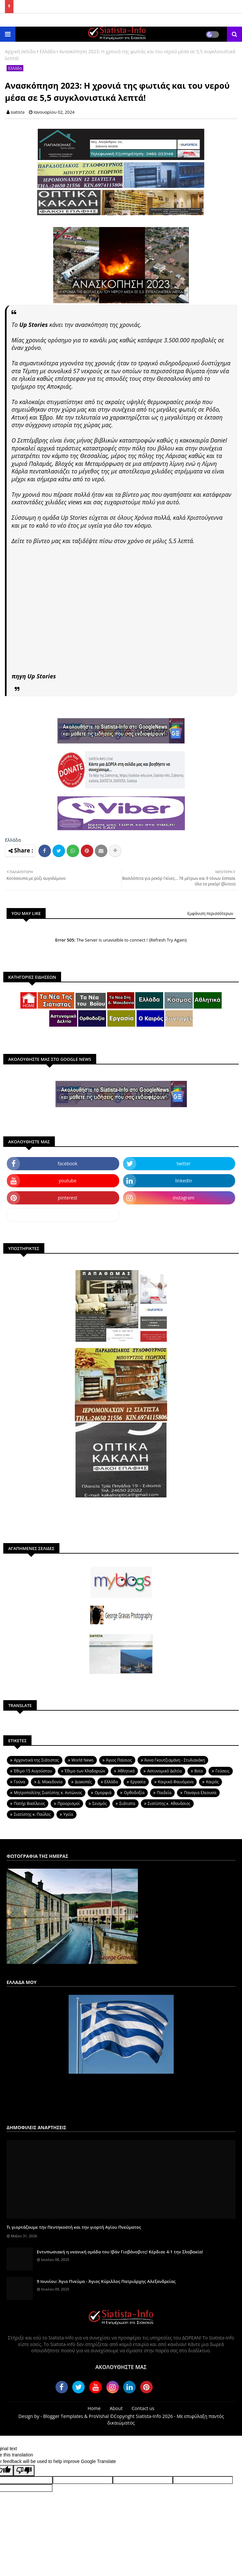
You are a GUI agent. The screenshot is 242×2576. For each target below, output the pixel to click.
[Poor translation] (23, 2470)
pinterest (67, 1198)
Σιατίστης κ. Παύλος (32, 1814)
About (116, 2408)
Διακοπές (83, 1782)
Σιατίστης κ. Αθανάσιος (169, 1803)
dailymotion (63, 1215)
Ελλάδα (47, 51)
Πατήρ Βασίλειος (29, 1803)
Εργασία (137, 1782)
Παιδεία (164, 1792)
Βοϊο (198, 1771)
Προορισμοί (68, 1803)
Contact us (143, 2408)
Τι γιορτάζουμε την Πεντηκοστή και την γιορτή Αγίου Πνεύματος (74, 2227)
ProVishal (99, 2416)
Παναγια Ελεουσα (200, 1792)
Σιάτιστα (127, 1803)
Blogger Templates (63, 2416)
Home (94, 2408)
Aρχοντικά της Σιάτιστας (36, 1760)
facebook (67, 1163)
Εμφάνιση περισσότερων (210, 913)
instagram (183, 1198)
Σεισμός (99, 1803)
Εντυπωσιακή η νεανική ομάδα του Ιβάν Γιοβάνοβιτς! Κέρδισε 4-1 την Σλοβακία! (120, 2252)
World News (83, 1760)
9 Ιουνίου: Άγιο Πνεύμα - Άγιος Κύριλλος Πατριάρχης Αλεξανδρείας (106, 2281)
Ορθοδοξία (134, 1792)
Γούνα (19, 1782)
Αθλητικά (126, 1771)
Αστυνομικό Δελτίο (164, 1771)
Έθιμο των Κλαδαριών (85, 1771)
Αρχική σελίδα (20, 51)
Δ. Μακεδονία (50, 1782)
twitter (184, 1163)
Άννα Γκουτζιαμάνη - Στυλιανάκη (174, 1760)
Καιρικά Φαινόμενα (175, 1782)
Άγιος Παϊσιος (119, 1760)
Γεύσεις (222, 1771)
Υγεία (68, 1814)
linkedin (183, 1180)
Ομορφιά (103, 1792)
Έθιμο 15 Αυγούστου (33, 1771)
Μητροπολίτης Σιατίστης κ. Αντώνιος (48, 1792)
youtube (68, 1180)
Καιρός (212, 1782)
